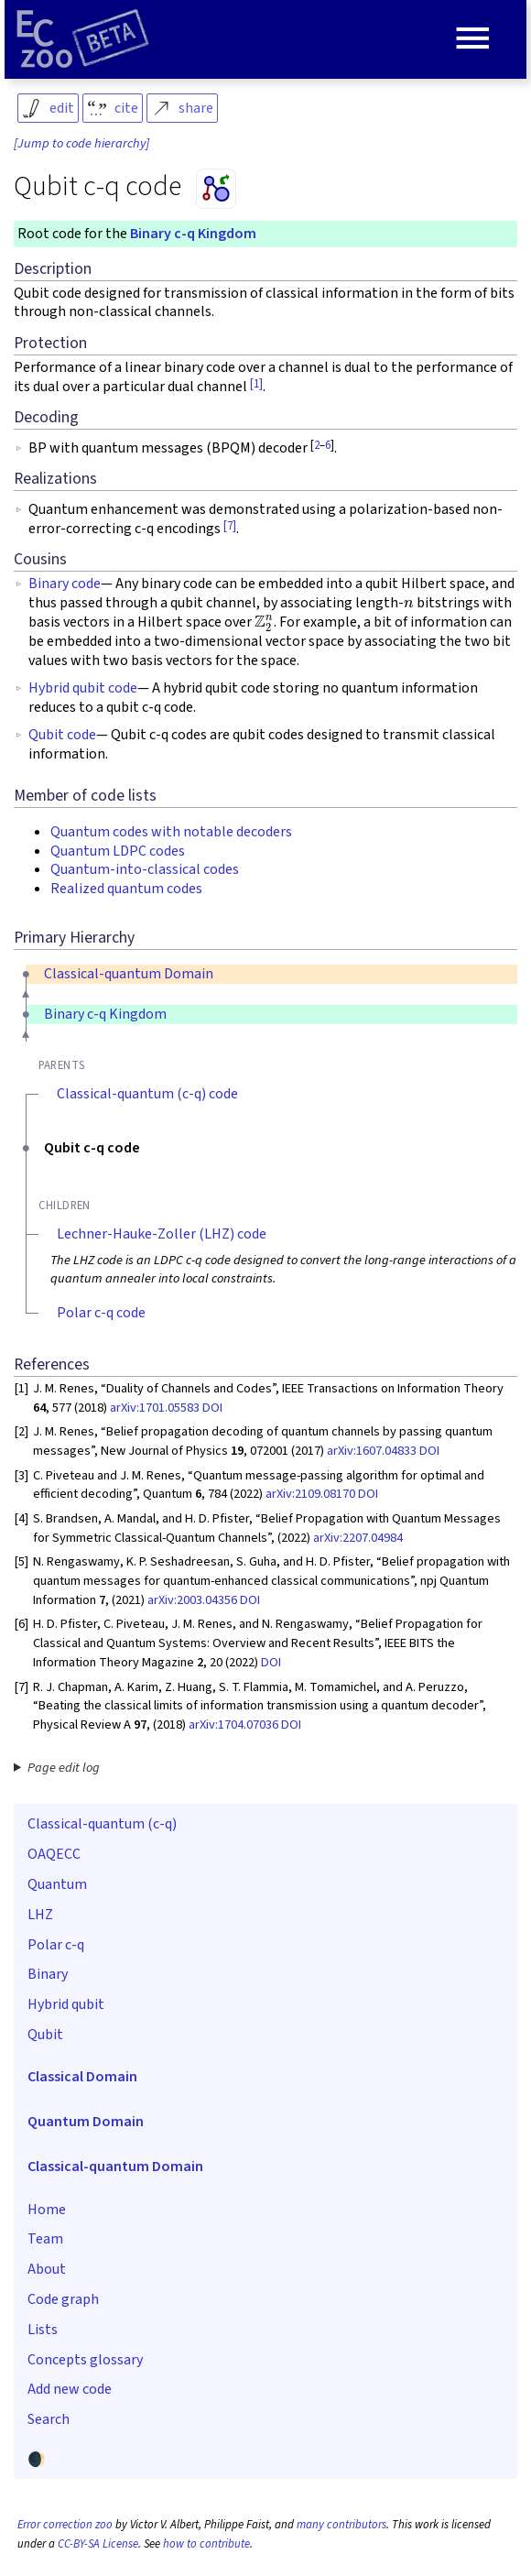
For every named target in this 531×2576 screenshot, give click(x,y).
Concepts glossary (85, 2360)
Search (48, 2419)
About (46, 2269)
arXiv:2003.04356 (192, 1600)
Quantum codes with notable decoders (171, 832)
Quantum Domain (85, 2122)
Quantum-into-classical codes (144, 869)
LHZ (40, 1915)
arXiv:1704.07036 (233, 1724)
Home (46, 2209)
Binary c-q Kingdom (193, 234)
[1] (256, 384)
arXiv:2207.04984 (358, 1537)
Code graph (63, 2299)
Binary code (64, 583)
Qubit (45, 2035)
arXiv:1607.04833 (372, 1450)
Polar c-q (55, 1945)
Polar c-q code (101, 1313)
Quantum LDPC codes (117, 851)
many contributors (341, 2524)
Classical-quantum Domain (128, 974)
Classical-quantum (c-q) (102, 1824)
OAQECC (54, 1854)
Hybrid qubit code (82, 688)
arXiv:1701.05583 (155, 1407)
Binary (47, 1974)
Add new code (69, 2389)
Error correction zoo (65, 2524)
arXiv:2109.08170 (310, 1493)
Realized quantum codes (126, 889)
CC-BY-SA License (98, 2544)
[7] (229, 526)
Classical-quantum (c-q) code (147, 1094)
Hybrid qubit (65, 2004)
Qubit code (62, 735)
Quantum (57, 1884)
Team (45, 2239)
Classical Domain (82, 2077)
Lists (42, 2329)
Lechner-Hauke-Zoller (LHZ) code (161, 1234)
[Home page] (82, 39)
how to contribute (206, 2544)
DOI (212, 1407)
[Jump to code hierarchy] (81, 144)
